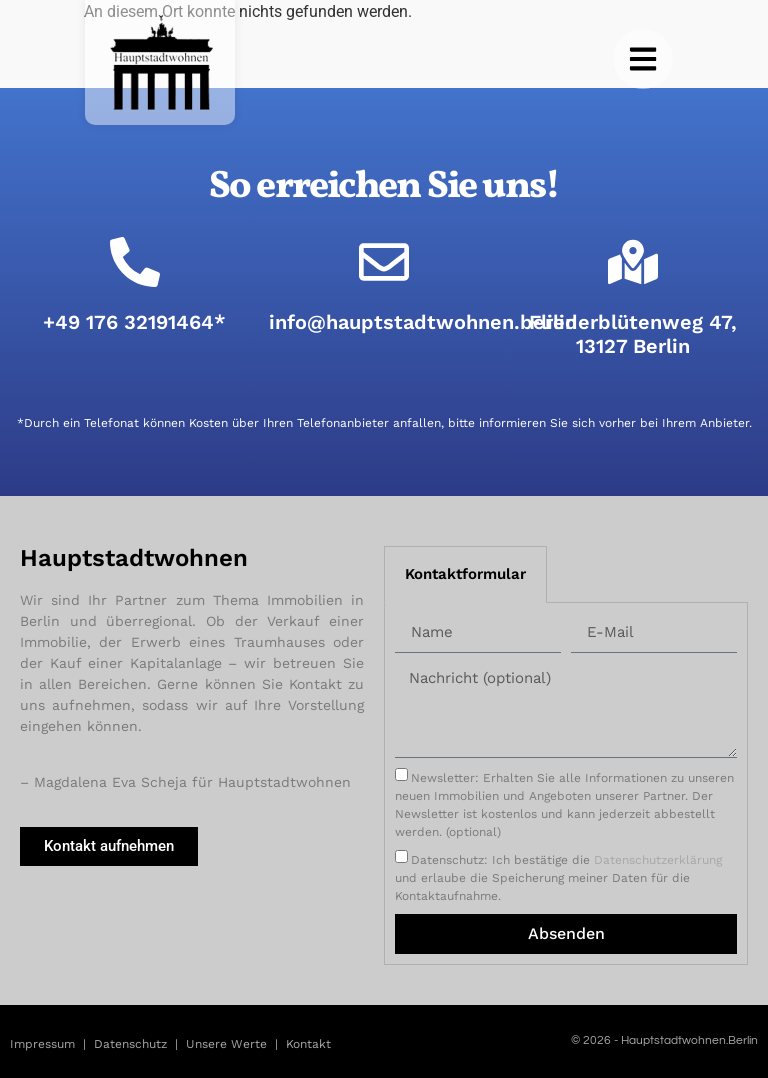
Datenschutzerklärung (658, 860)
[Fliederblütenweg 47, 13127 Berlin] (633, 262)
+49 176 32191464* (134, 322)
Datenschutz (130, 1044)
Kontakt (308, 1044)
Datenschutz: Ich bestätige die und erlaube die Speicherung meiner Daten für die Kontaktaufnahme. (558, 878)
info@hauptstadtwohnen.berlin (423, 322)
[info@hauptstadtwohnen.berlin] (384, 262)
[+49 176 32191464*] (135, 262)
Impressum (42, 1044)
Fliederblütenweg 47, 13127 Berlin (633, 334)
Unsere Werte (226, 1044)
